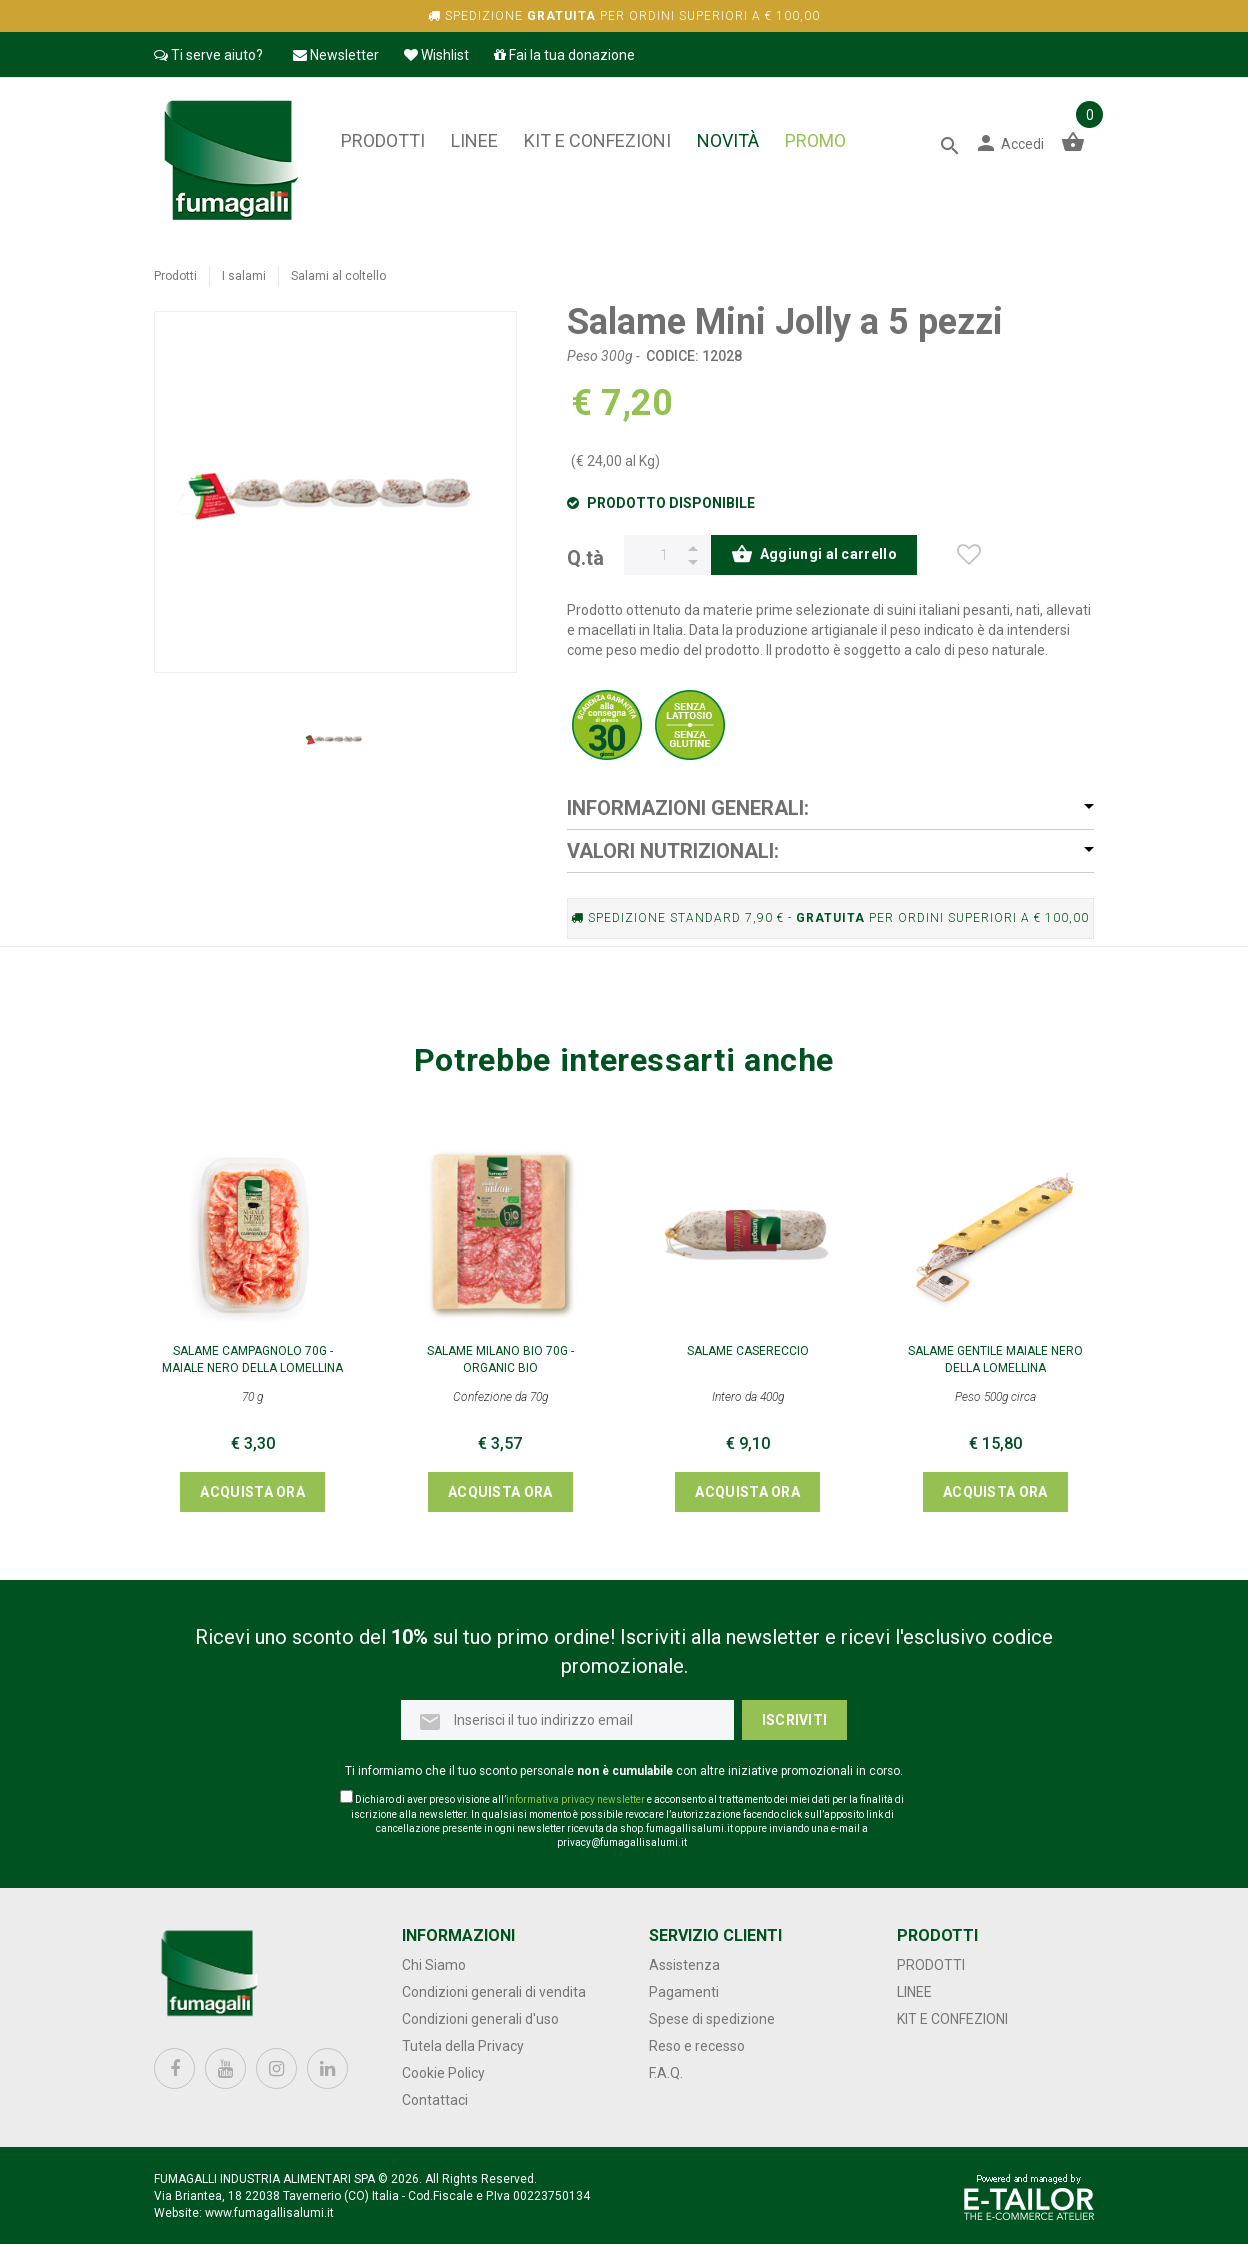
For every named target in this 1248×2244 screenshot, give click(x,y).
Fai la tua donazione (564, 55)
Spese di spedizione (712, 2019)
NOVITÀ (728, 140)
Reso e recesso (697, 2046)
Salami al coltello (338, 276)
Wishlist (436, 55)
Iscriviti (795, 1720)
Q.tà (585, 556)
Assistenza (684, 1965)
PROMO (815, 140)
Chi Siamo (434, 1965)
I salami (244, 276)
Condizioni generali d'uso (480, 2019)
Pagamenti (684, 1992)
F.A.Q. (666, 2073)
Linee (474, 140)
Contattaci (435, 2100)
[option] (335, 739)
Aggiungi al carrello (814, 556)
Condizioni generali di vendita (494, 1992)
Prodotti (383, 140)
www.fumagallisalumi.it (269, 2213)
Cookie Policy (443, 2073)
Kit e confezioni (597, 140)
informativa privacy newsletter (575, 1799)
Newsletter (336, 55)
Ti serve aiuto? (208, 55)
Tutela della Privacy (463, 2046)
